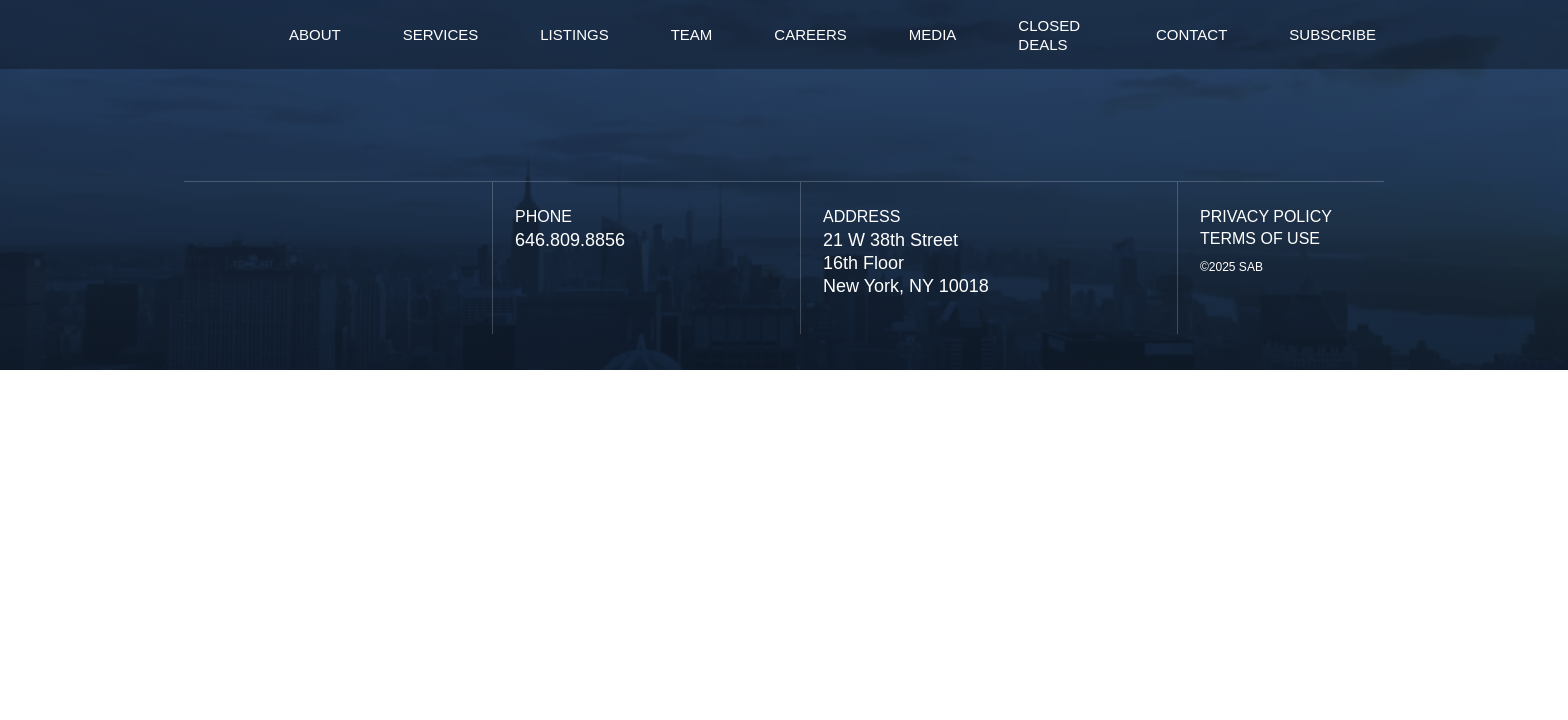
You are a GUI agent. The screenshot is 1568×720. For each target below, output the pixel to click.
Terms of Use (1260, 238)
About (315, 34)
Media (933, 34)
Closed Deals (1049, 35)
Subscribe (1332, 34)
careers (810, 34)
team (692, 34)
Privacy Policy (1266, 216)
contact (1191, 34)
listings (574, 34)
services (441, 34)
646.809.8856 (570, 240)
